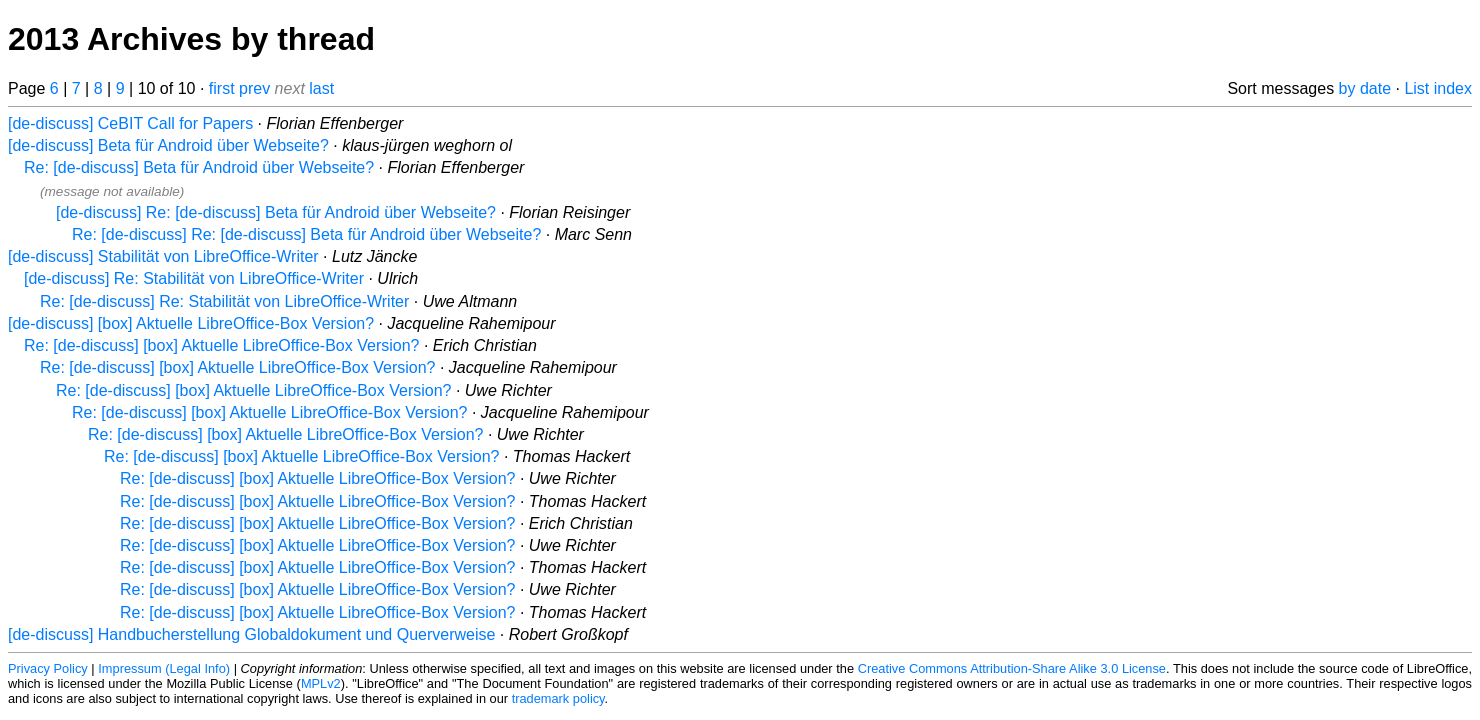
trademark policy (558, 698)
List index (1438, 88)
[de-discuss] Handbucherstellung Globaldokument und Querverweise (251, 634)
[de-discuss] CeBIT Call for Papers (130, 123)
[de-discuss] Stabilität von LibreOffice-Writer (163, 256)
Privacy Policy (48, 668)
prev (254, 88)
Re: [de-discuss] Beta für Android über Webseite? (199, 167)
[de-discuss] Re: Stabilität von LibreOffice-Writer (194, 278)
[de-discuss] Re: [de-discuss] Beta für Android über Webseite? (276, 212)
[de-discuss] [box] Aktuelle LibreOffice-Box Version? (191, 323)
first (222, 88)
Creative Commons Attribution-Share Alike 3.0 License (1012, 668)
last (321, 88)
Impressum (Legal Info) (164, 668)
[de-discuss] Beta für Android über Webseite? (168, 145)
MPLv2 (321, 683)
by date (1365, 88)
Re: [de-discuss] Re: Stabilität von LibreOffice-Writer (224, 301)
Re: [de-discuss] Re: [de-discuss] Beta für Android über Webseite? (306, 234)
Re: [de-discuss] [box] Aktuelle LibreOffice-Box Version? (221, 345)
